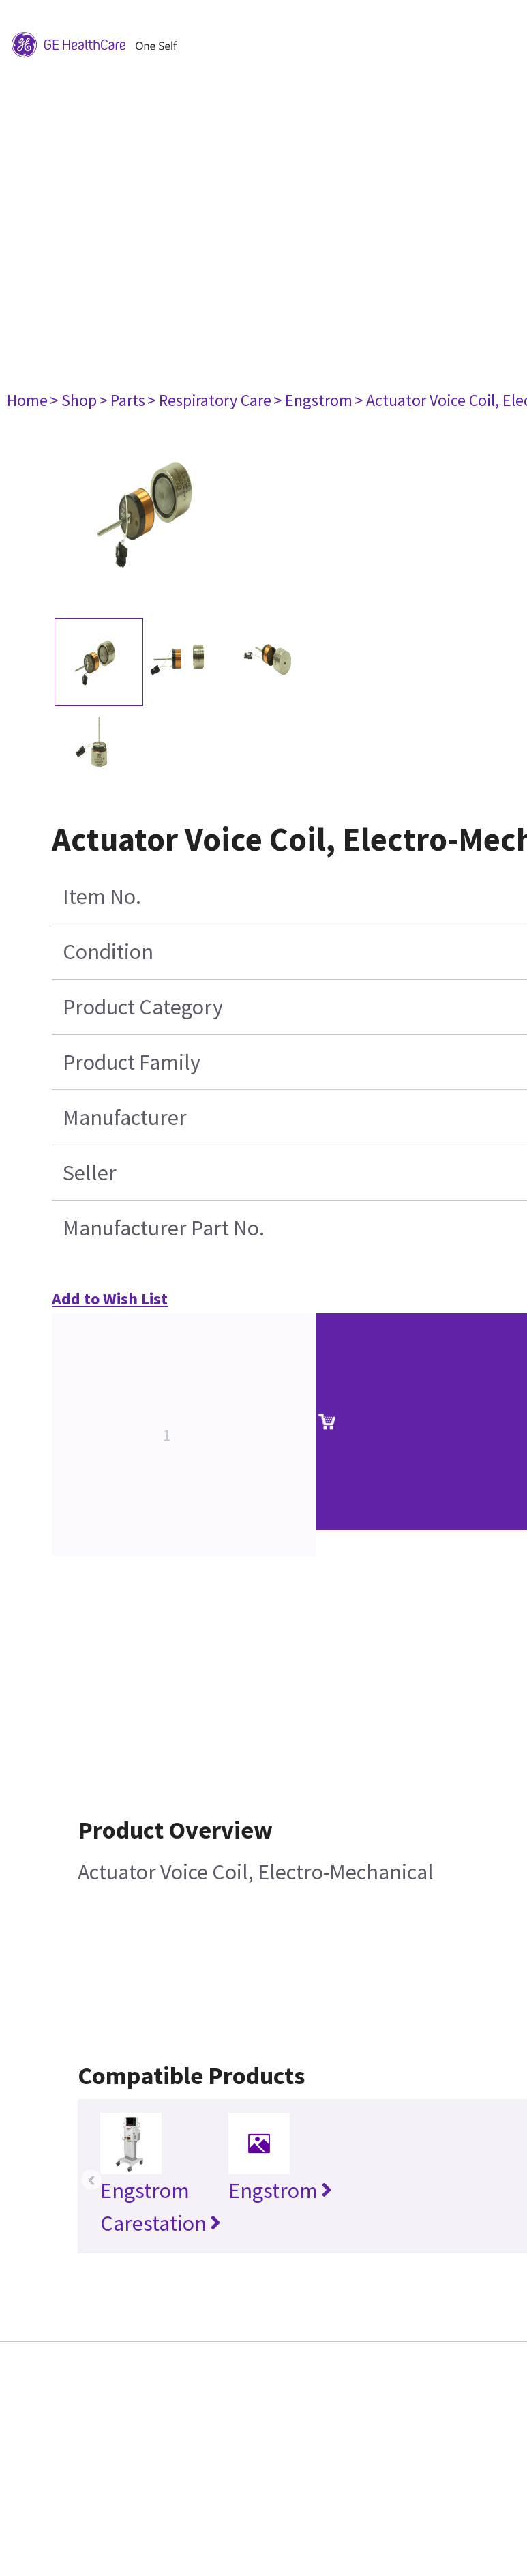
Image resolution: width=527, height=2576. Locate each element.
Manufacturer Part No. (164, 1228)
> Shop (73, 400)
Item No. (102, 896)
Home (27, 400)
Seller (90, 1172)
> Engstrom (312, 400)
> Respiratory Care (209, 400)
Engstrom (280, 2190)
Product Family (131, 1062)
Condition (108, 951)
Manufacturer (125, 1117)
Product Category (143, 1007)
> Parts (122, 400)
